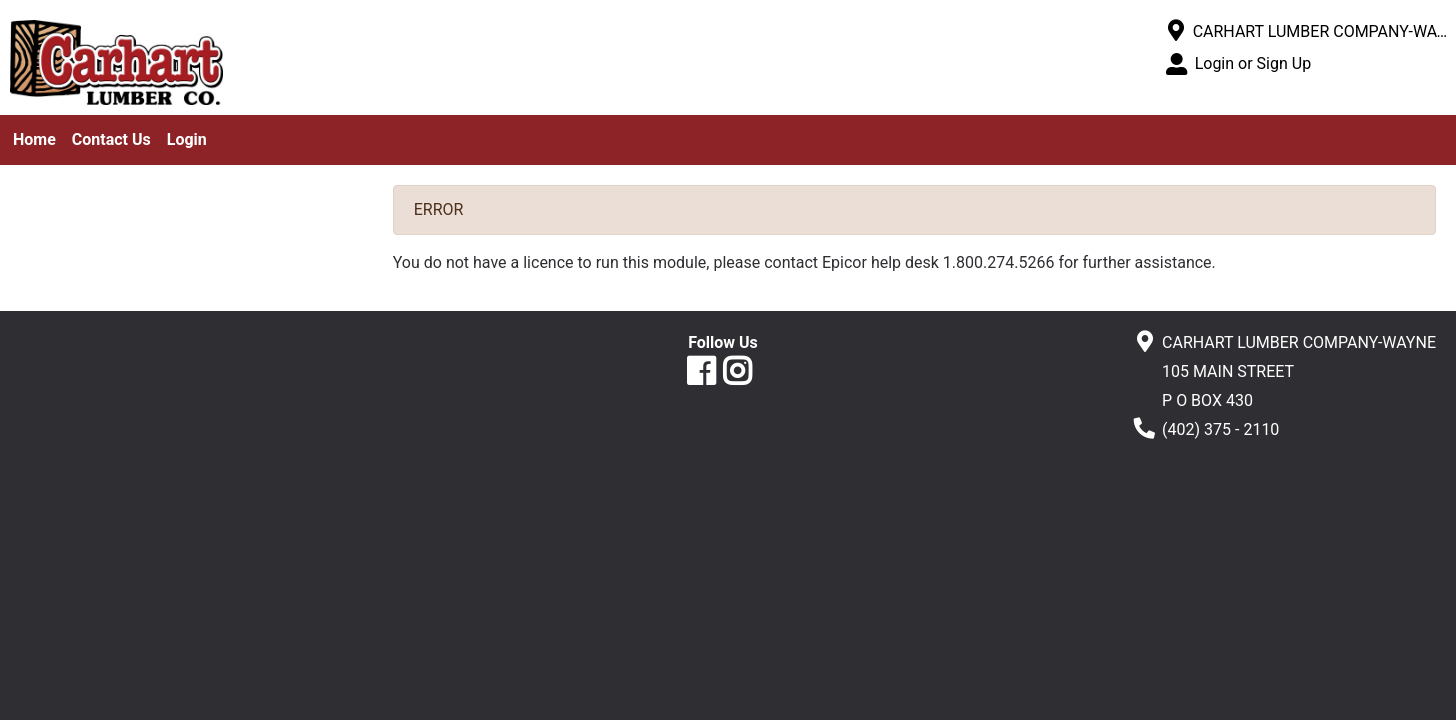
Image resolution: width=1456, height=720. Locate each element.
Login (187, 139)
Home (34, 139)
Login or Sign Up (1253, 63)
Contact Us (111, 139)
